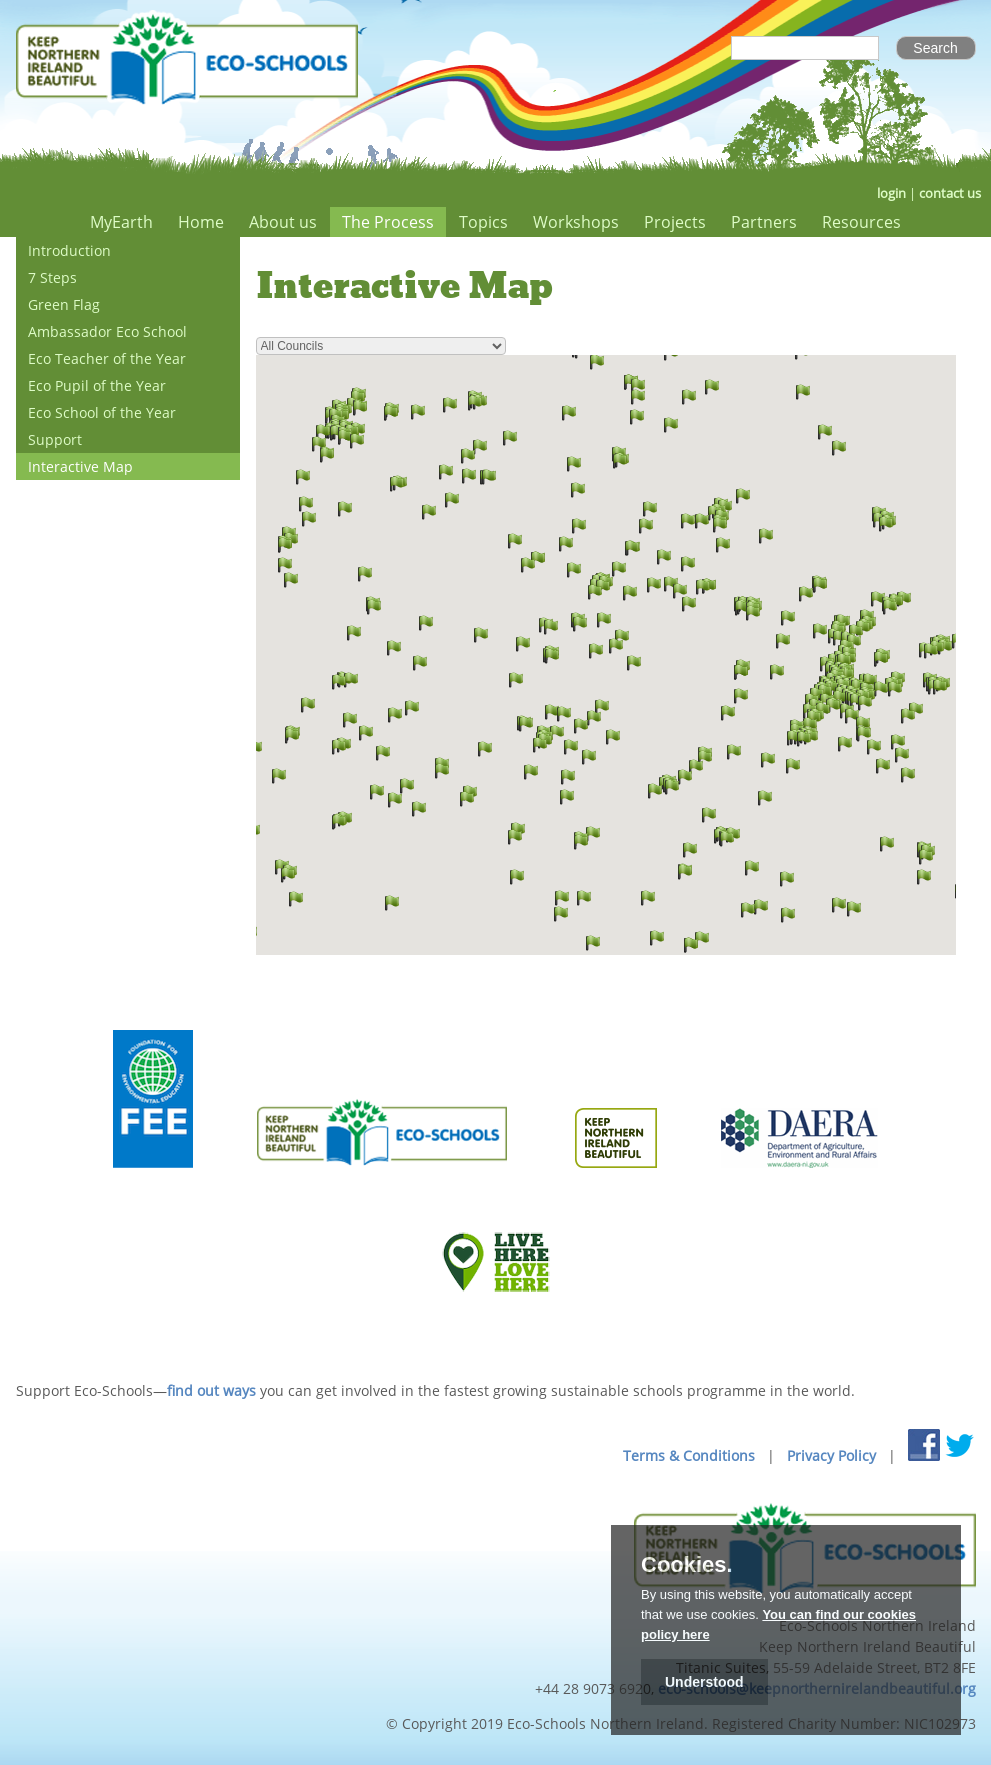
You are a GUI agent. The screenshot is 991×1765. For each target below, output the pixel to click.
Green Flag (64, 304)
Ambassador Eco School (107, 331)
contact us (950, 193)
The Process (388, 222)
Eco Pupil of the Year (97, 385)
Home (201, 222)
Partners (764, 222)
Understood (704, 1682)
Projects (675, 222)
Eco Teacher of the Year (107, 358)
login (891, 193)
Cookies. (687, 1565)
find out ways (211, 1390)
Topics (483, 222)
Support (55, 439)
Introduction (69, 250)
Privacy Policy (831, 1455)
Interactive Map (80, 466)
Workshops (576, 222)
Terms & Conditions (689, 1455)
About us (283, 222)
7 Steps (52, 277)
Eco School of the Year (102, 412)
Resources (861, 222)
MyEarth (121, 222)
